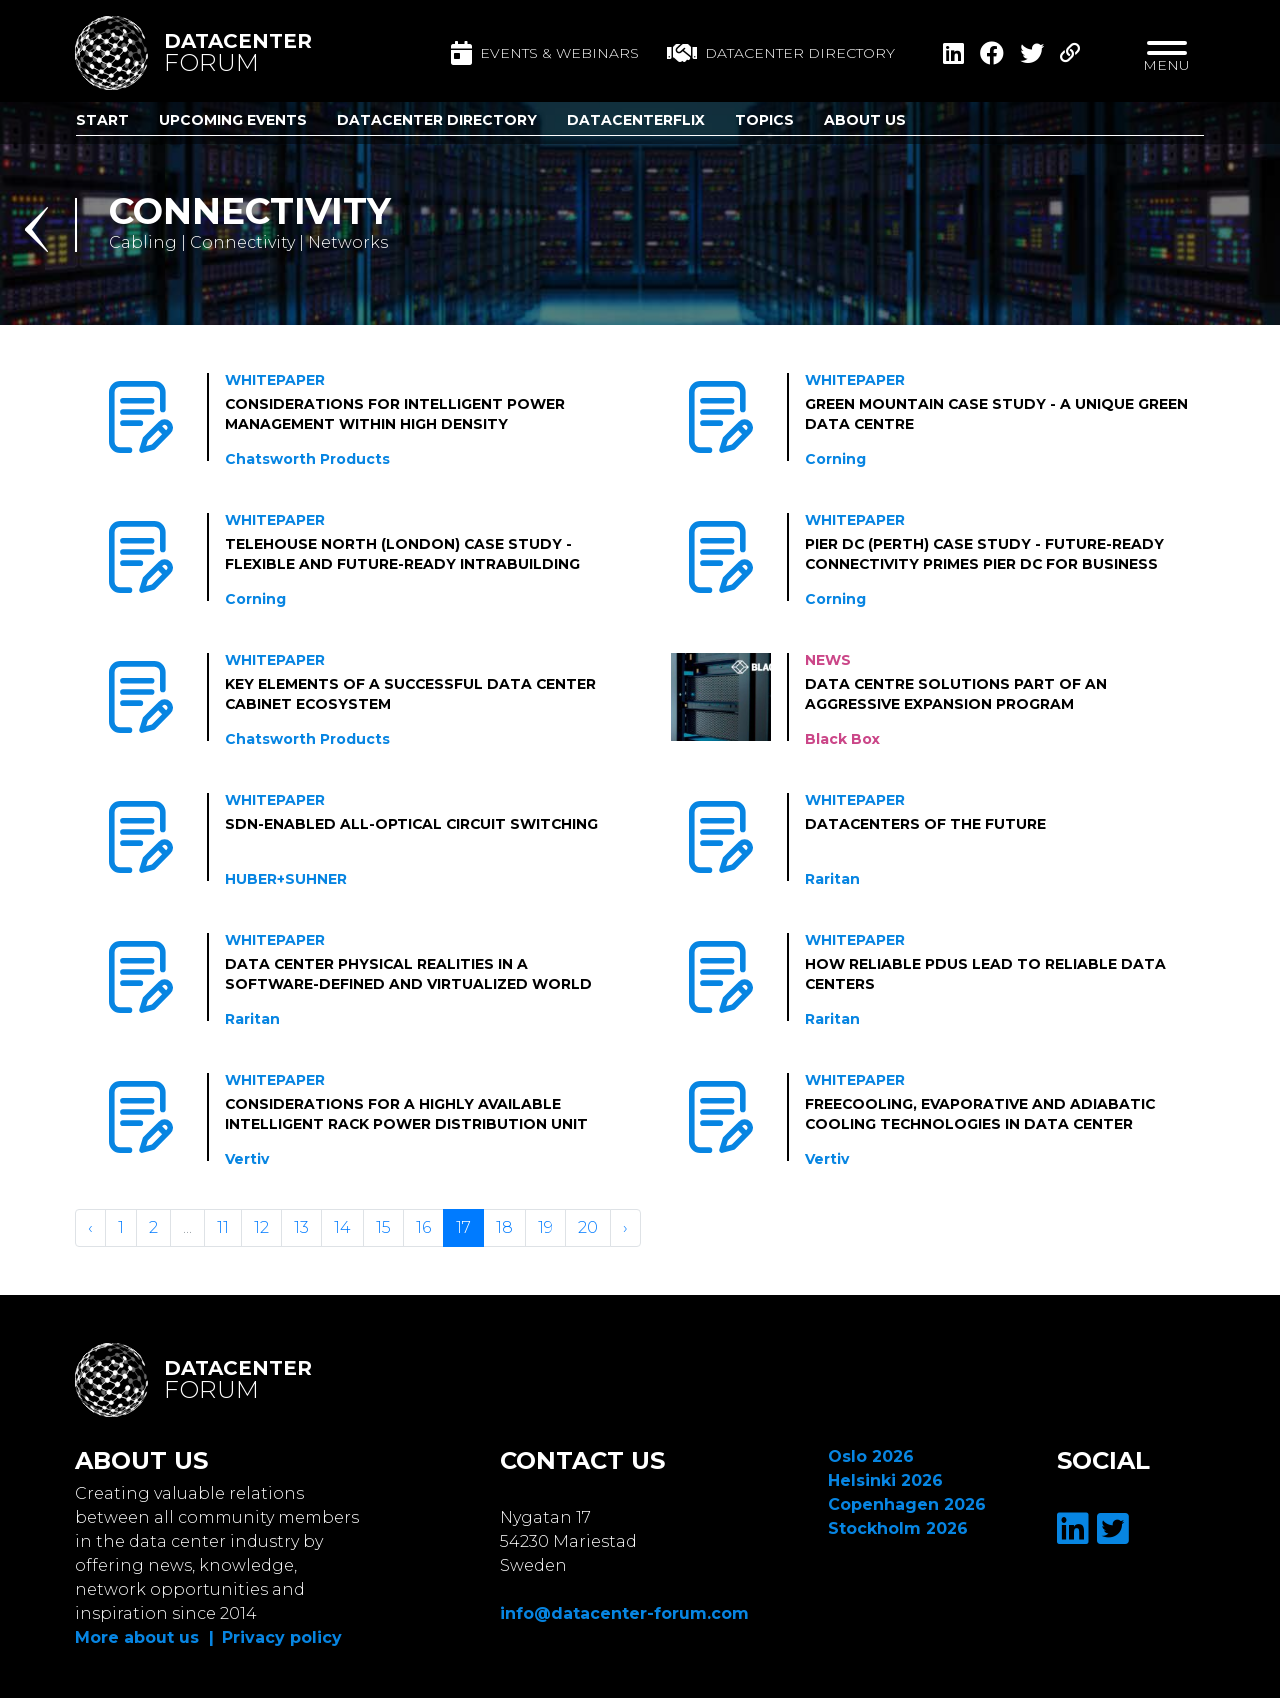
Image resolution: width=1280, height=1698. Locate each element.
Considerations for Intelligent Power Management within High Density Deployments (395, 415)
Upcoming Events (233, 120)
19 (545, 1227)
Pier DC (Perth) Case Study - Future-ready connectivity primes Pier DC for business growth (985, 555)
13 (301, 1227)
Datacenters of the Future (926, 824)
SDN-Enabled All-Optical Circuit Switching (413, 824)
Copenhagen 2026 (907, 1504)
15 (383, 1227)
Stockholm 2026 (898, 1528)
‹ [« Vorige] (90, 1227)
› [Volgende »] (625, 1227)
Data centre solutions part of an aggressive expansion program (956, 694)
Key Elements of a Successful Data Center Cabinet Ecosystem (412, 694)
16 (423, 1227)
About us (865, 120)
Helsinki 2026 (885, 1480)
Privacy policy (282, 1637)
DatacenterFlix (636, 120)
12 (261, 1227)
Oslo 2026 (871, 1456)
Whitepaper (275, 380)
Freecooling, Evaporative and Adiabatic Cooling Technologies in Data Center (981, 1114)
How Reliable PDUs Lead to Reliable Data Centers (985, 974)
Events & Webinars (545, 53)
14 (342, 1227)
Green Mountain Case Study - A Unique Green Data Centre (997, 414)
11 (223, 1227)
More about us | (144, 1637)
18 (504, 1227)
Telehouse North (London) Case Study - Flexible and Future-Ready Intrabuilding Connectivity (402, 555)
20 (588, 1227)
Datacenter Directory (437, 120)
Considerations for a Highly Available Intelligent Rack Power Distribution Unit (407, 1114)
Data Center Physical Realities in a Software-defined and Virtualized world (408, 974)
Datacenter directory (781, 53)
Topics (764, 120)
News (828, 660)
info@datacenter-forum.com (624, 1613)
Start (102, 120)
